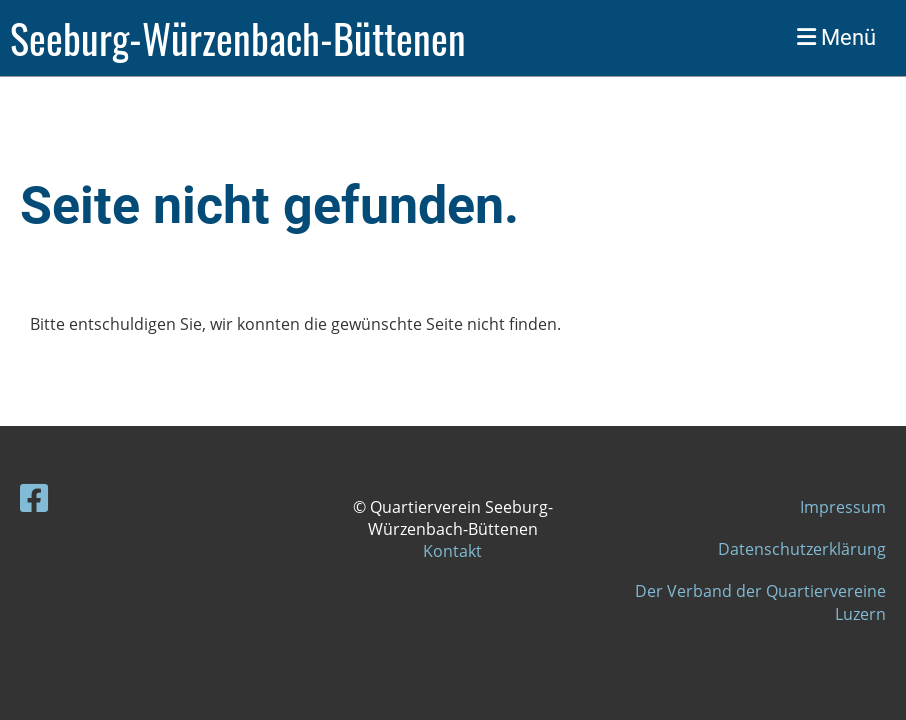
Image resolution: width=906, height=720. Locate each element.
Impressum (843, 507)
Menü (836, 37)
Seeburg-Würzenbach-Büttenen (238, 38)
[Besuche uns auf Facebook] (34, 497)
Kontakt (452, 551)
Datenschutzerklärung (802, 549)
